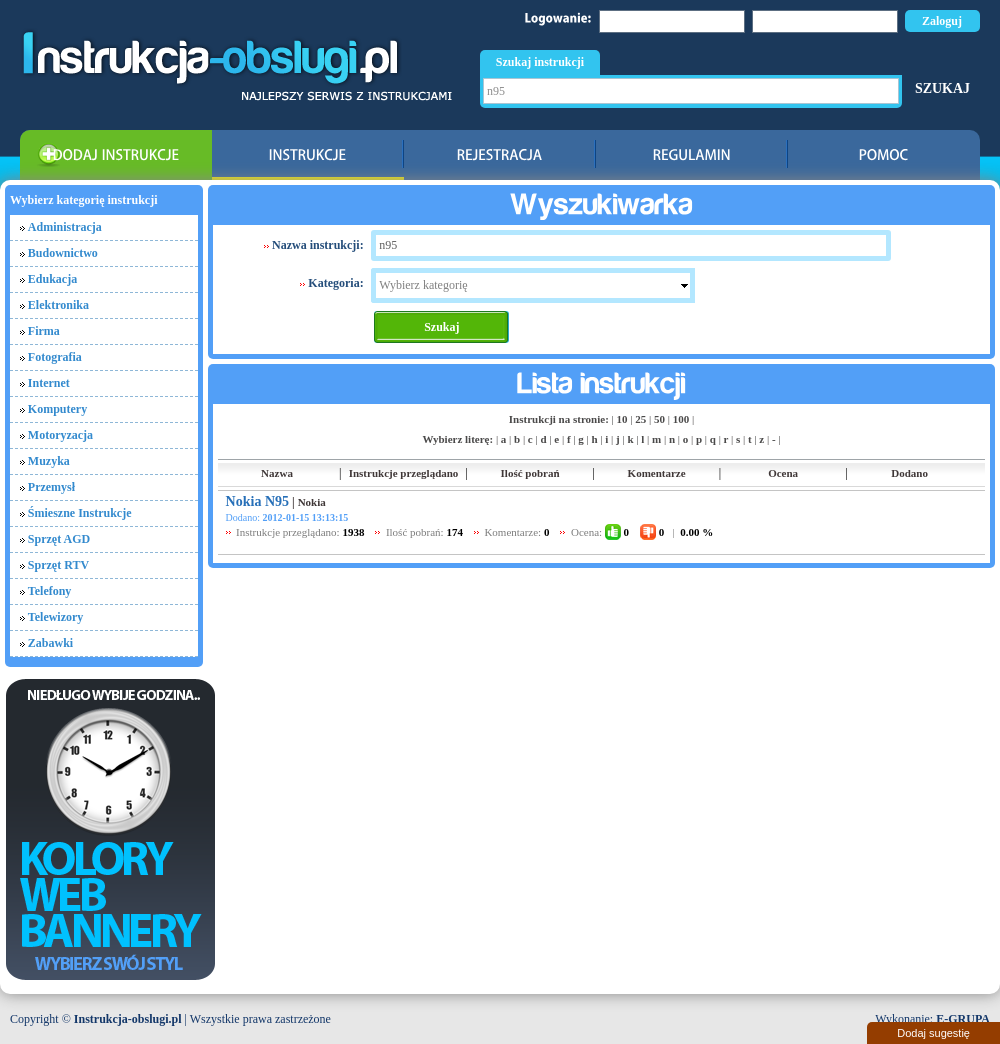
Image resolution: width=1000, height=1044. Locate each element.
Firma (44, 331)
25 (640, 419)
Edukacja (52, 279)
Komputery (57, 409)
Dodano (909, 473)
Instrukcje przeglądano (404, 473)
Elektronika (58, 305)
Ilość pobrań (530, 473)
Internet (49, 383)
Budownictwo (63, 253)
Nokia (312, 502)
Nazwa (277, 473)
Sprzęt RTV (58, 565)
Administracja (65, 227)
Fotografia (55, 357)
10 (622, 419)
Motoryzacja (60, 435)
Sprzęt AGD (59, 539)
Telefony (50, 591)
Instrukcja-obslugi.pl (128, 1019)
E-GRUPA (963, 1019)
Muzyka (49, 461)
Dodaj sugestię (933, 1033)
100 (681, 419)
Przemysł (51, 487)
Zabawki (50, 643)
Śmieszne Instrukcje (80, 513)
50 (659, 419)
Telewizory (56, 617)
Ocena (783, 473)
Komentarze (657, 473)
